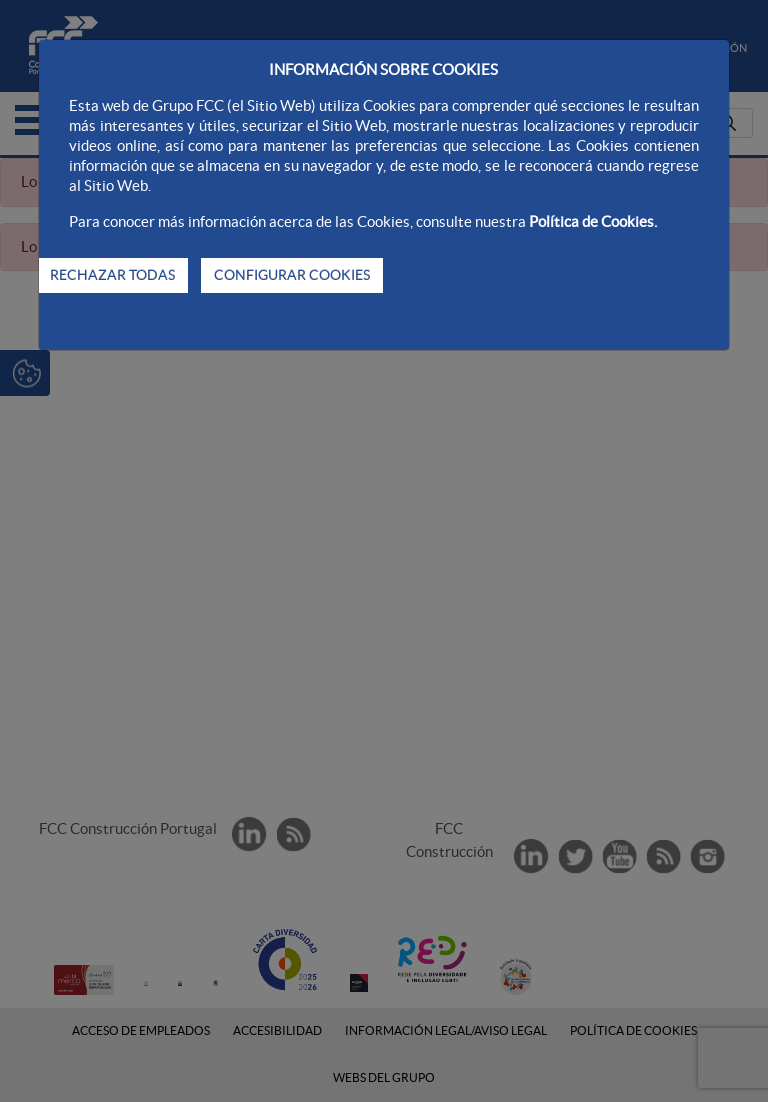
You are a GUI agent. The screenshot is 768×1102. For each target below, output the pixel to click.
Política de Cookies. (593, 221)
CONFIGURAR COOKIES (292, 275)
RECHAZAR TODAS (112, 275)
